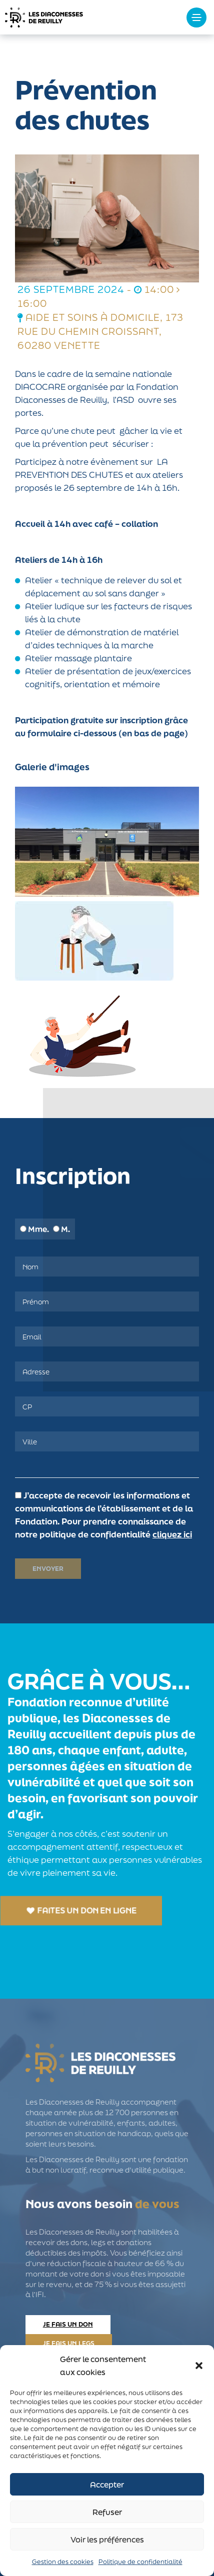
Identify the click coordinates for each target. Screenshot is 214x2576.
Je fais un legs (68, 2343)
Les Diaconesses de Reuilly (75, 17)
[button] (199, 2366)
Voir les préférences (107, 2539)
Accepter (107, 2484)
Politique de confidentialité (140, 2562)
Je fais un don (68, 2324)
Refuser (107, 2512)
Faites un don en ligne (81, 1910)
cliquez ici (172, 1534)
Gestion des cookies (63, 2562)
